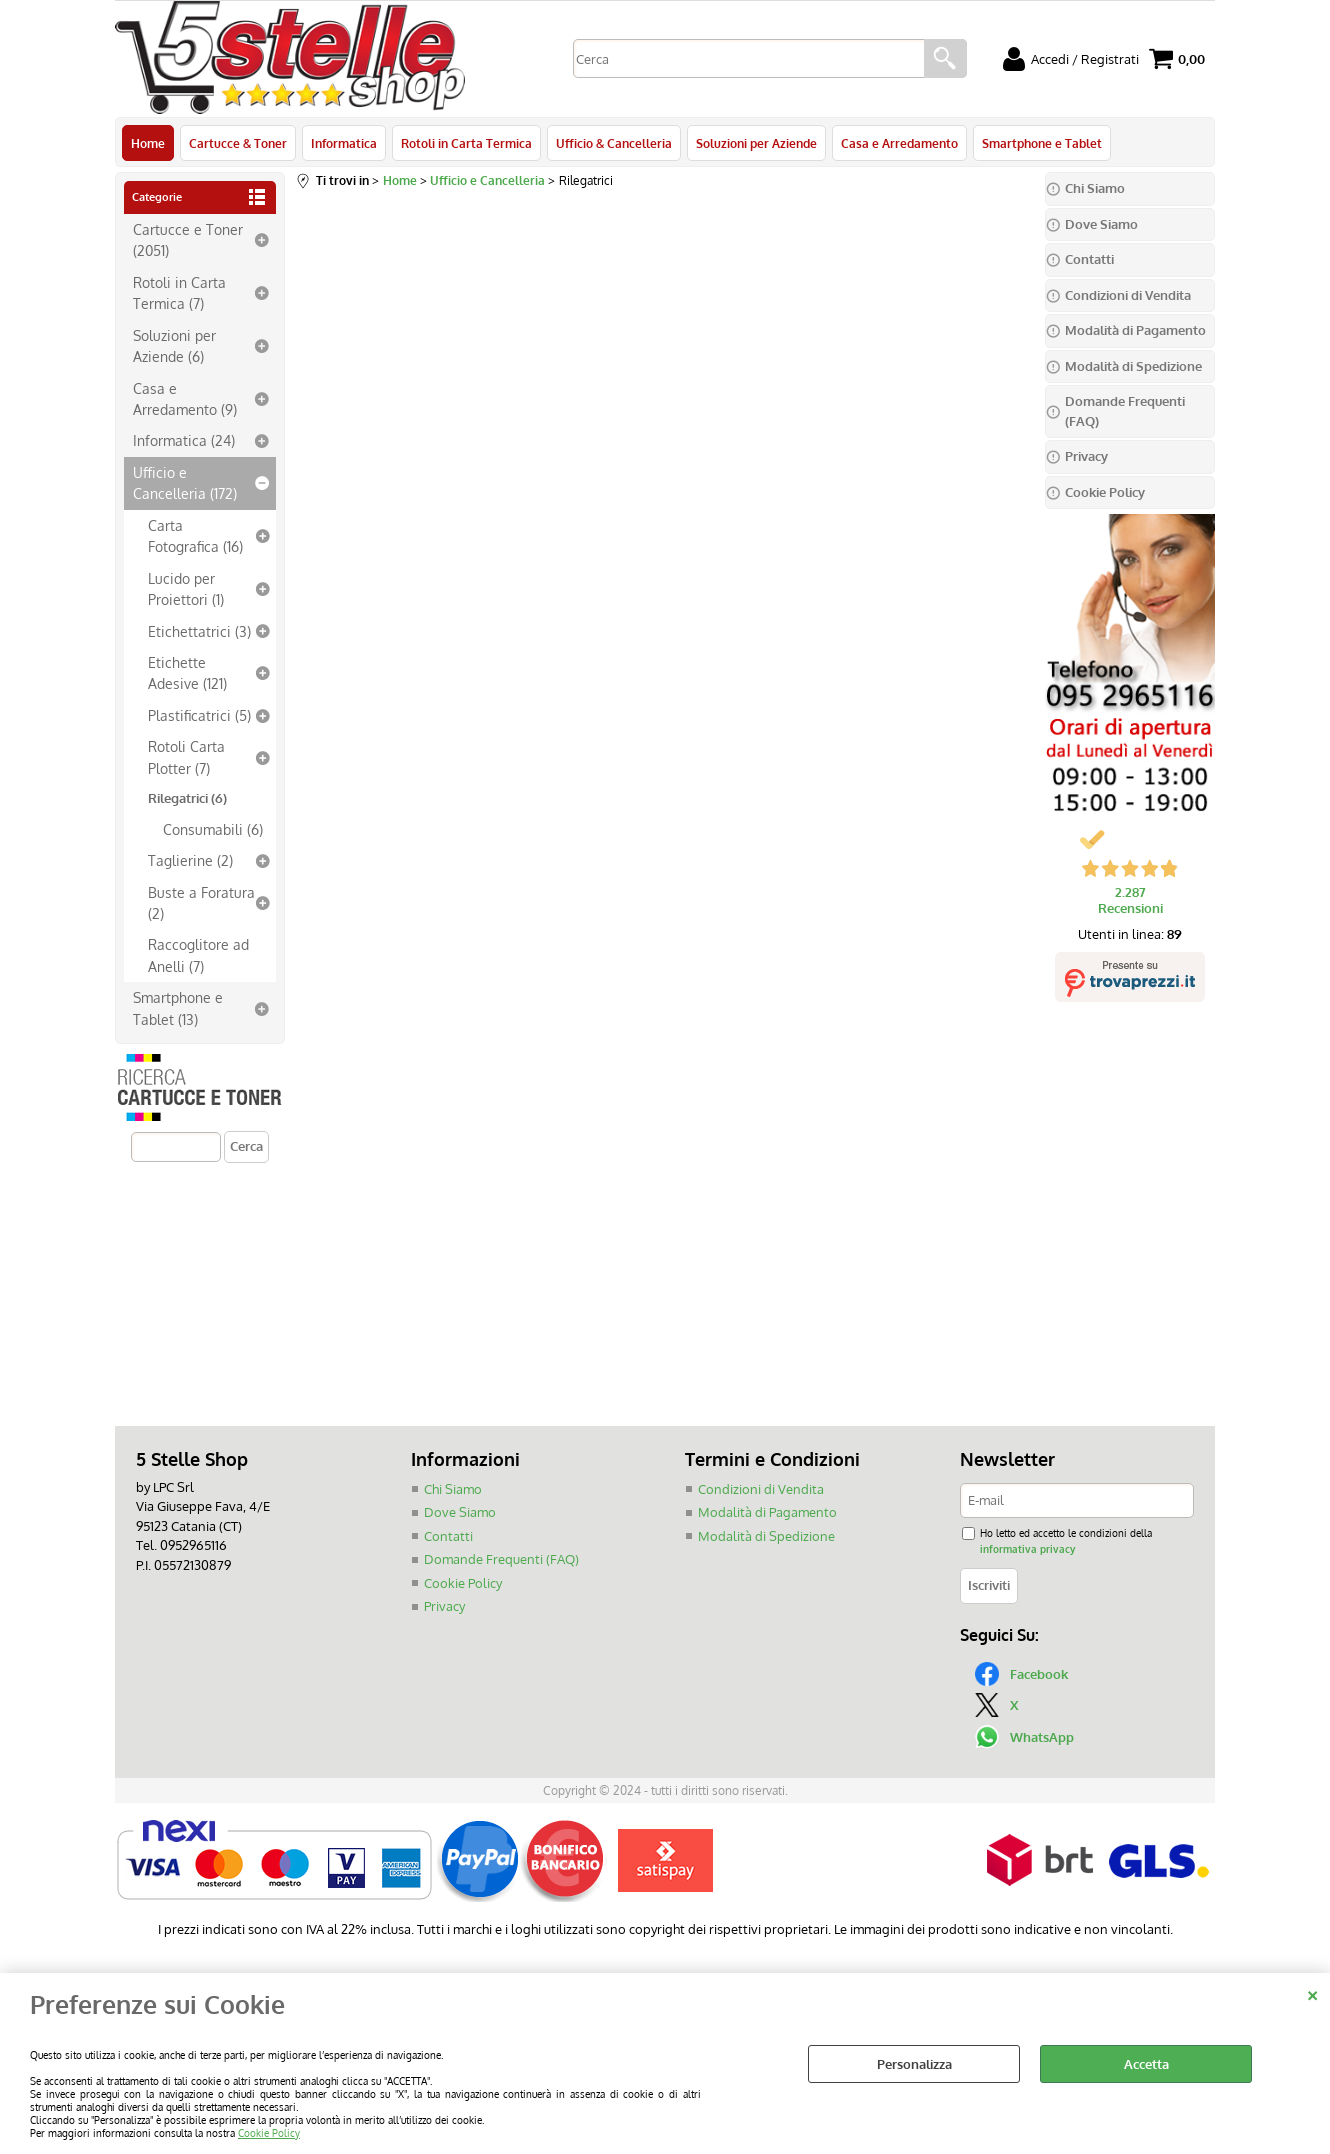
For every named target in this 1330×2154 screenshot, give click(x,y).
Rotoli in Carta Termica (466, 143)
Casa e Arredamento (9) (185, 398)
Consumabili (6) (213, 829)
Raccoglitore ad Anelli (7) (198, 954)
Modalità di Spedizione (766, 1536)
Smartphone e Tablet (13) (178, 1007)
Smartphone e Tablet (1042, 143)
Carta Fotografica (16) (195, 535)
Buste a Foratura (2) (201, 902)
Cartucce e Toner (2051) (188, 239)
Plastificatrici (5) (199, 715)
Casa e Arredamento (899, 143)
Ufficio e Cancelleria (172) (185, 482)
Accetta (1146, 2064)
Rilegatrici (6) (187, 798)
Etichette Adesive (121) (187, 672)
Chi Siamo (453, 1489)
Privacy (444, 1606)
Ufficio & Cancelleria (614, 143)
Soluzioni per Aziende (756, 143)
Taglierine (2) (190, 860)
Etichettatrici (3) (199, 631)
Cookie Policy (269, 2132)
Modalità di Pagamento (767, 1512)
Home (148, 143)
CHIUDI (1312, 1993)
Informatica (344, 143)
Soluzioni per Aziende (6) (174, 345)
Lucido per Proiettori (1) (186, 588)
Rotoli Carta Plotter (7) (186, 756)
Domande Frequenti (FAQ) (501, 1559)
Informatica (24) (184, 440)
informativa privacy (1027, 1548)
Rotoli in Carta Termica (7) (179, 292)
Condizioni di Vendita (761, 1489)
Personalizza (914, 2064)
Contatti (448, 1536)
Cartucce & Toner (238, 143)
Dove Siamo (460, 1512)
